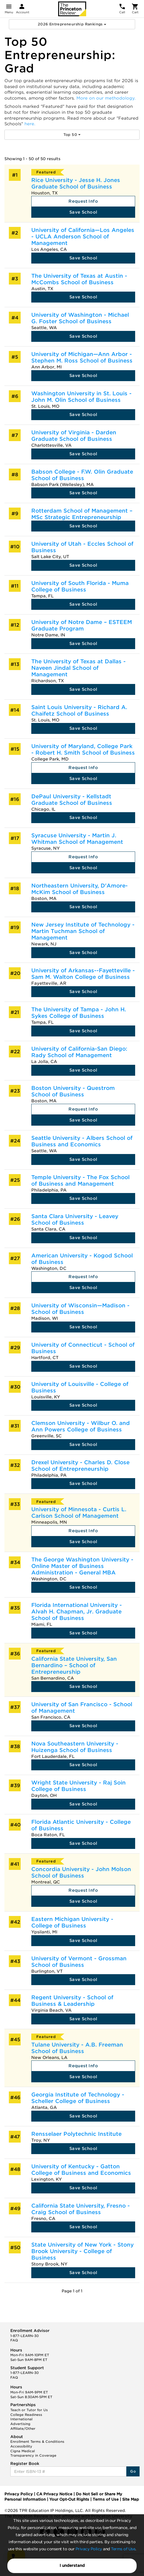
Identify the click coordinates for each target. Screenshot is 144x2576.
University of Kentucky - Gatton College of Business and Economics (81, 2169)
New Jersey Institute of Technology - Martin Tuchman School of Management (83, 931)
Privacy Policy (89, 2549)
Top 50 (72, 134)
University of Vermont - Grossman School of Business (79, 1961)
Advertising (20, 2424)
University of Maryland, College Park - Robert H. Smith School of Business (83, 749)
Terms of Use (123, 2549)
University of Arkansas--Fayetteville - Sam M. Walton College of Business (83, 973)
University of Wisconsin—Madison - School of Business (80, 1308)
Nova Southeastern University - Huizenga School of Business (74, 1746)
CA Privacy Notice (54, 2494)
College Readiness (26, 2415)
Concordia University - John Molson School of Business (81, 1872)
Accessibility (21, 2446)
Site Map (130, 2499)
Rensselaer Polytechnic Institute (76, 2134)
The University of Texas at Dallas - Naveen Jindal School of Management (78, 667)
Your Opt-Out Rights (69, 2499)
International (21, 2419)
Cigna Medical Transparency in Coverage (33, 2453)
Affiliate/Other (22, 2429)
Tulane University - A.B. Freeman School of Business (77, 2048)
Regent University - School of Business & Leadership (72, 2000)
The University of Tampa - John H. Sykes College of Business (78, 1012)
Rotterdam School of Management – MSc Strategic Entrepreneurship (81, 514)
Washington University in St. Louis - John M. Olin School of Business (81, 396)
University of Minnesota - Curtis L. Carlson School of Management (78, 1512)
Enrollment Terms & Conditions (37, 2442)
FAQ (14, 2340)
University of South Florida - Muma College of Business (80, 586)
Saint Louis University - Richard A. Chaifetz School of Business (79, 710)
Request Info (83, 201)
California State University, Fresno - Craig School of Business (80, 2209)
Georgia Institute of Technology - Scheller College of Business (77, 2097)
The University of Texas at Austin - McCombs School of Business (79, 279)
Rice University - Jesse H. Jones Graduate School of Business (75, 183)
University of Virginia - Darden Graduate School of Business (73, 435)
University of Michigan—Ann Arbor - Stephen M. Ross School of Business (81, 357)
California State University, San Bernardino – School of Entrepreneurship (74, 1665)
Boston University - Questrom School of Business (73, 1091)
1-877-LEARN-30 (24, 2336)
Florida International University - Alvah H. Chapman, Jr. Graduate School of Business (76, 1611)
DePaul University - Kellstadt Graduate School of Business (71, 799)
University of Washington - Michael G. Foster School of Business (80, 318)
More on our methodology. (106, 98)
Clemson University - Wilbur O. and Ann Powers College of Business (80, 1426)
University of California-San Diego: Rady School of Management (79, 1052)
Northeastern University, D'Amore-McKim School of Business (79, 888)
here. (29, 123)
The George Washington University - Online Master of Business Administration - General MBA (82, 1566)
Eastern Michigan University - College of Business (72, 1922)
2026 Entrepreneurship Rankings (72, 24)
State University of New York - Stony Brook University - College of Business (82, 2251)
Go (133, 2471)
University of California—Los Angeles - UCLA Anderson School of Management (82, 236)
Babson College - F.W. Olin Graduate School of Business (82, 475)
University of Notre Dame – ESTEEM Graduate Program (81, 625)
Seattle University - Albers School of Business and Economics (81, 1141)
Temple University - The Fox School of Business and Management (80, 1180)
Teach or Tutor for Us (29, 2410)
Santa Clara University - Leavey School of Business (74, 1219)
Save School (83, 212)
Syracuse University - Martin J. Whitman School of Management (77, 838)
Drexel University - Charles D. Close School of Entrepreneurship (80, 1465)
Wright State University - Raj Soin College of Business (78, 1785)
